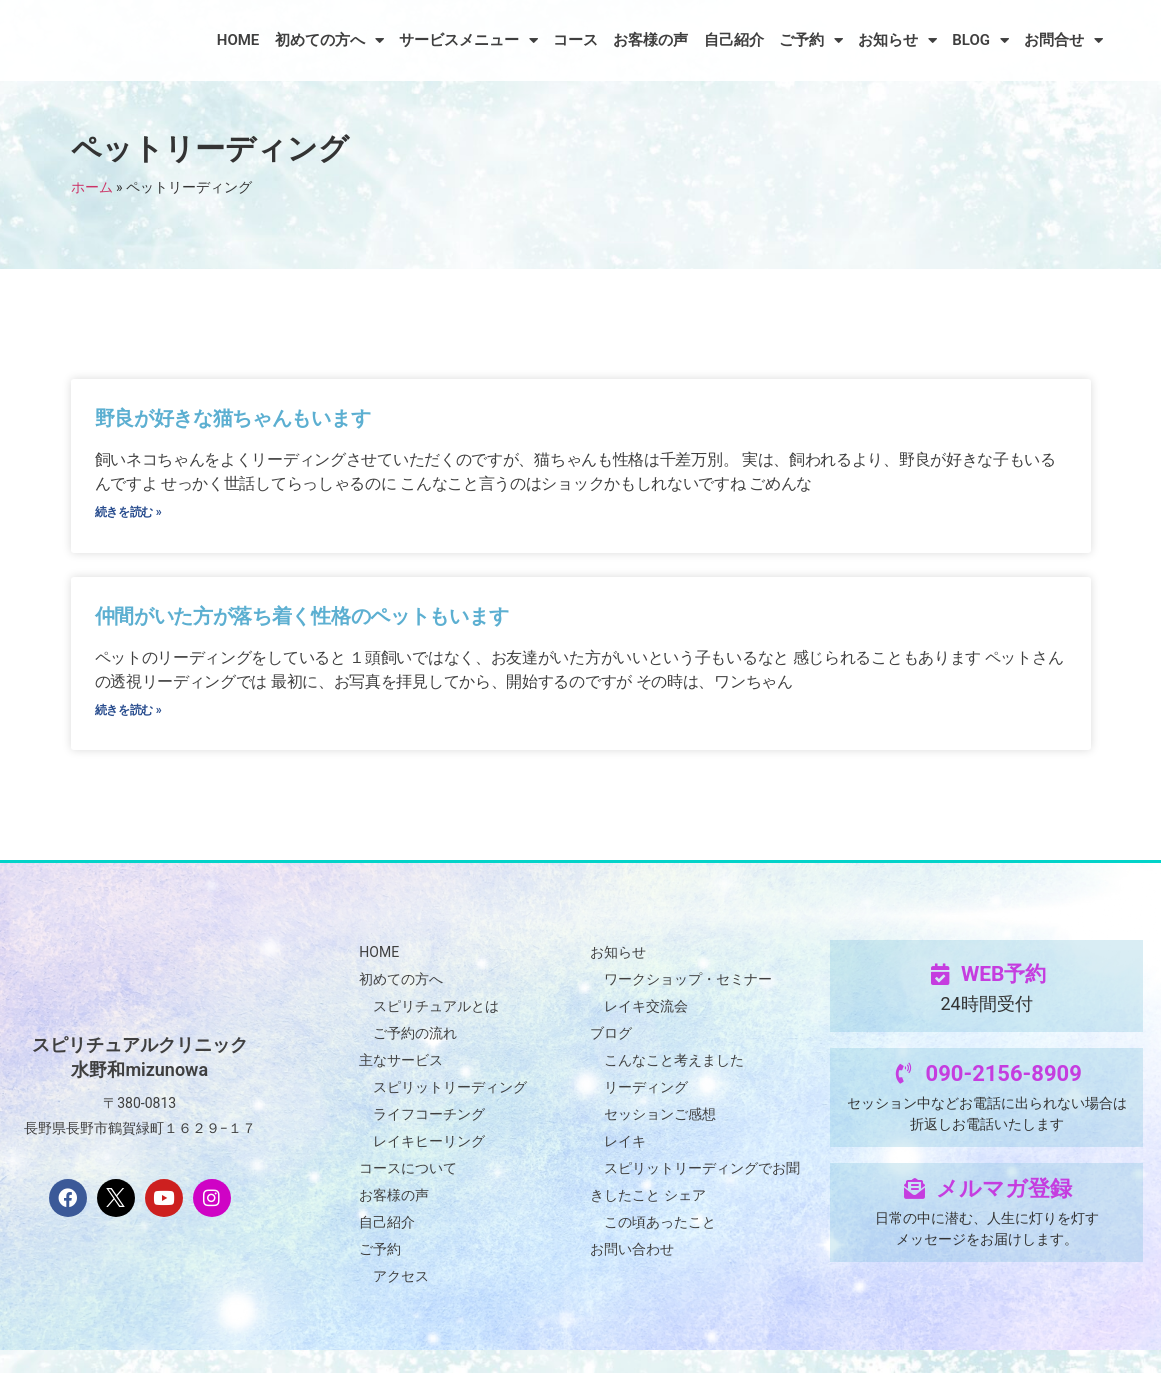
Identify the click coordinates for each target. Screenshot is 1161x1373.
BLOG (980, 40)
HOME (238, 40)
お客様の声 (650, 40)
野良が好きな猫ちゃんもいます (235, 418)
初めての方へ (329, 40)
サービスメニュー (468, 40)
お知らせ (897, 40)
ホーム (92, 187)
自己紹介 (734, 40)
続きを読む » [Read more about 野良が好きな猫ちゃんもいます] (129, 518)
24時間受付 (986, 1026)
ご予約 (811, 40)
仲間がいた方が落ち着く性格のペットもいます (305, 627)
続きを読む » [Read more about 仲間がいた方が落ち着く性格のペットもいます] (129, 727)
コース (575, 40)
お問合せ (1063, 40)
